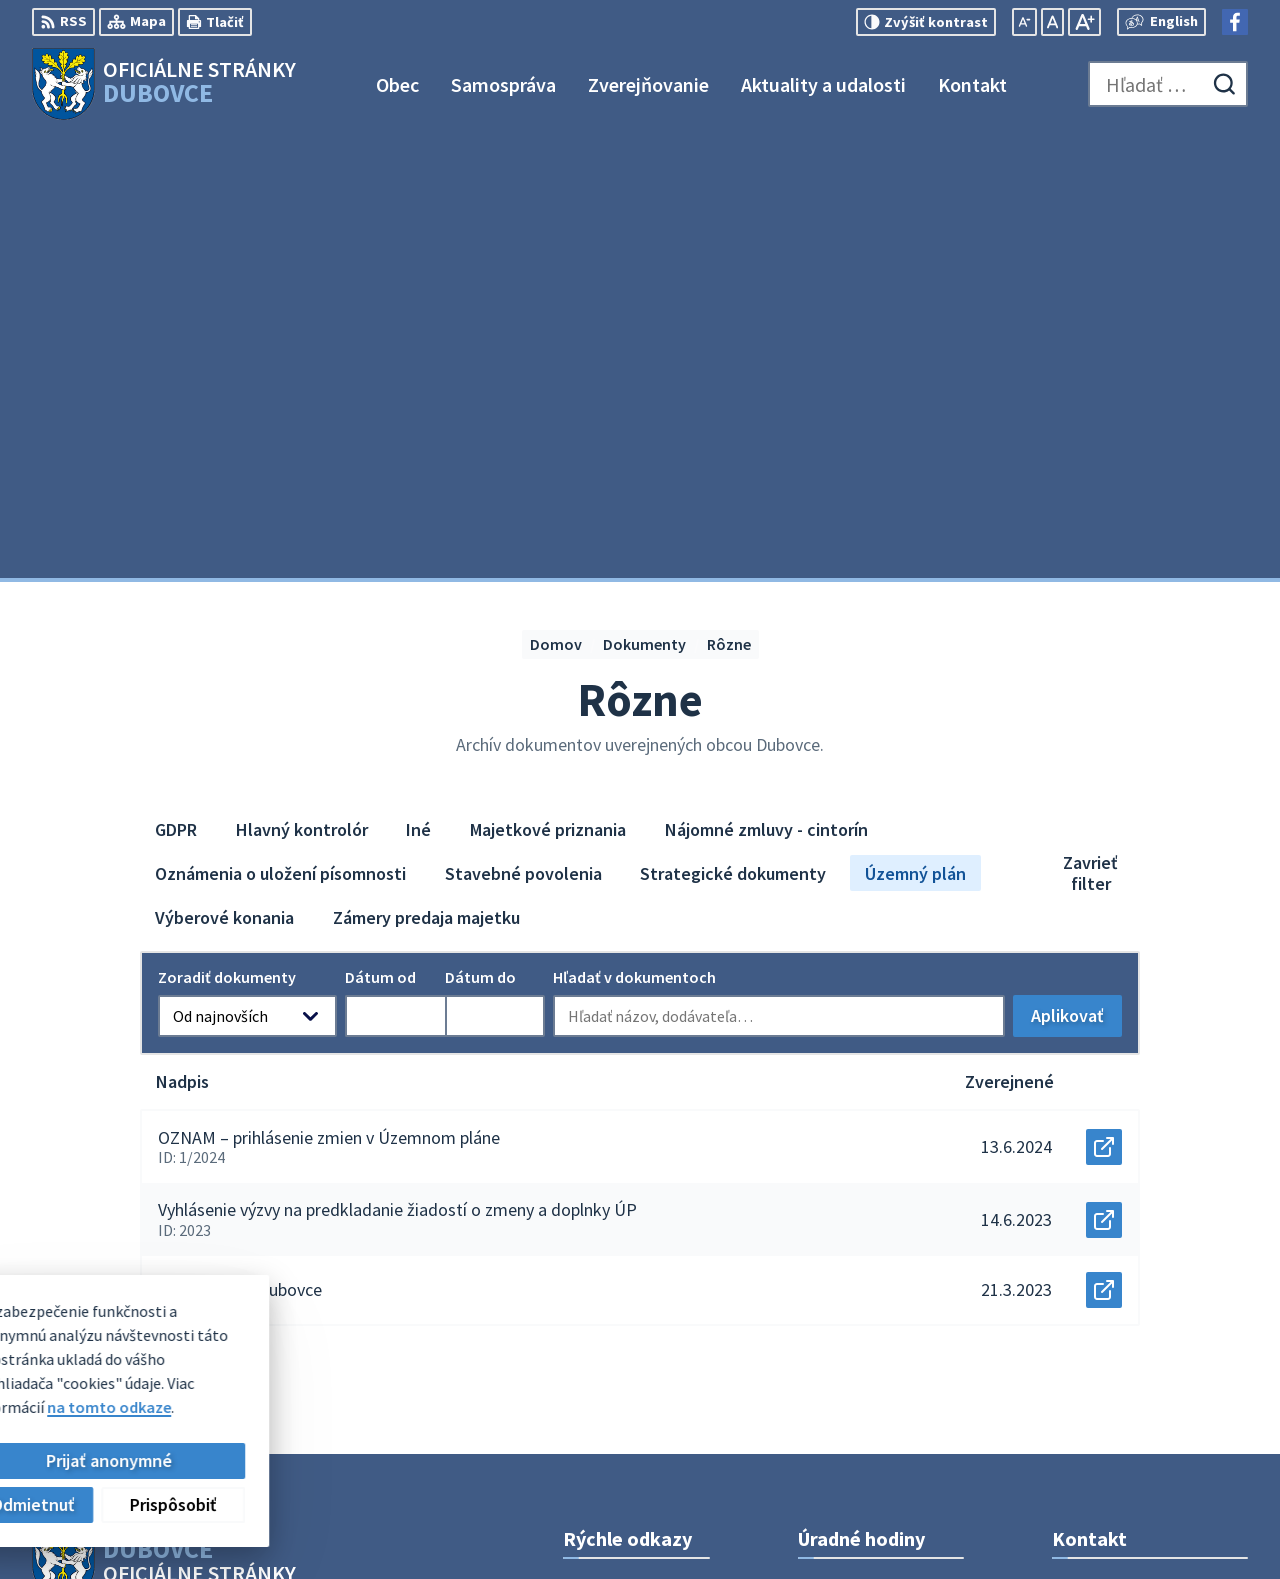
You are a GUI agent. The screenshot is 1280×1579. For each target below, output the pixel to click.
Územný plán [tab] (915, 430)
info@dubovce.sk (1113, 1335)
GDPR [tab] (176, 386)
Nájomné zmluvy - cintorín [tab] (766, 386)
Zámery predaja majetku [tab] (426, 474)
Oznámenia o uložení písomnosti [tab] (280, 430)
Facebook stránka (1115, 1359)
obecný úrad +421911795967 (1150, 1311)
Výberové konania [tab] (224, 474)
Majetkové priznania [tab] (548, 386)
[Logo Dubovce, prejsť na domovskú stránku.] (164, 84)
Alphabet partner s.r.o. (293, 1181)
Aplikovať (1076, 578)
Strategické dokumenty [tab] (733, 430)
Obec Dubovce (194, 1200)
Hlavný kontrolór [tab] (302, 386)
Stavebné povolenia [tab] (523, 430)
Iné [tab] (418, 386)
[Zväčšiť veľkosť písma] (1084, 22)
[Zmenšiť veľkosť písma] (1024, 22)
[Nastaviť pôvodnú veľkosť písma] (1052, 22)
